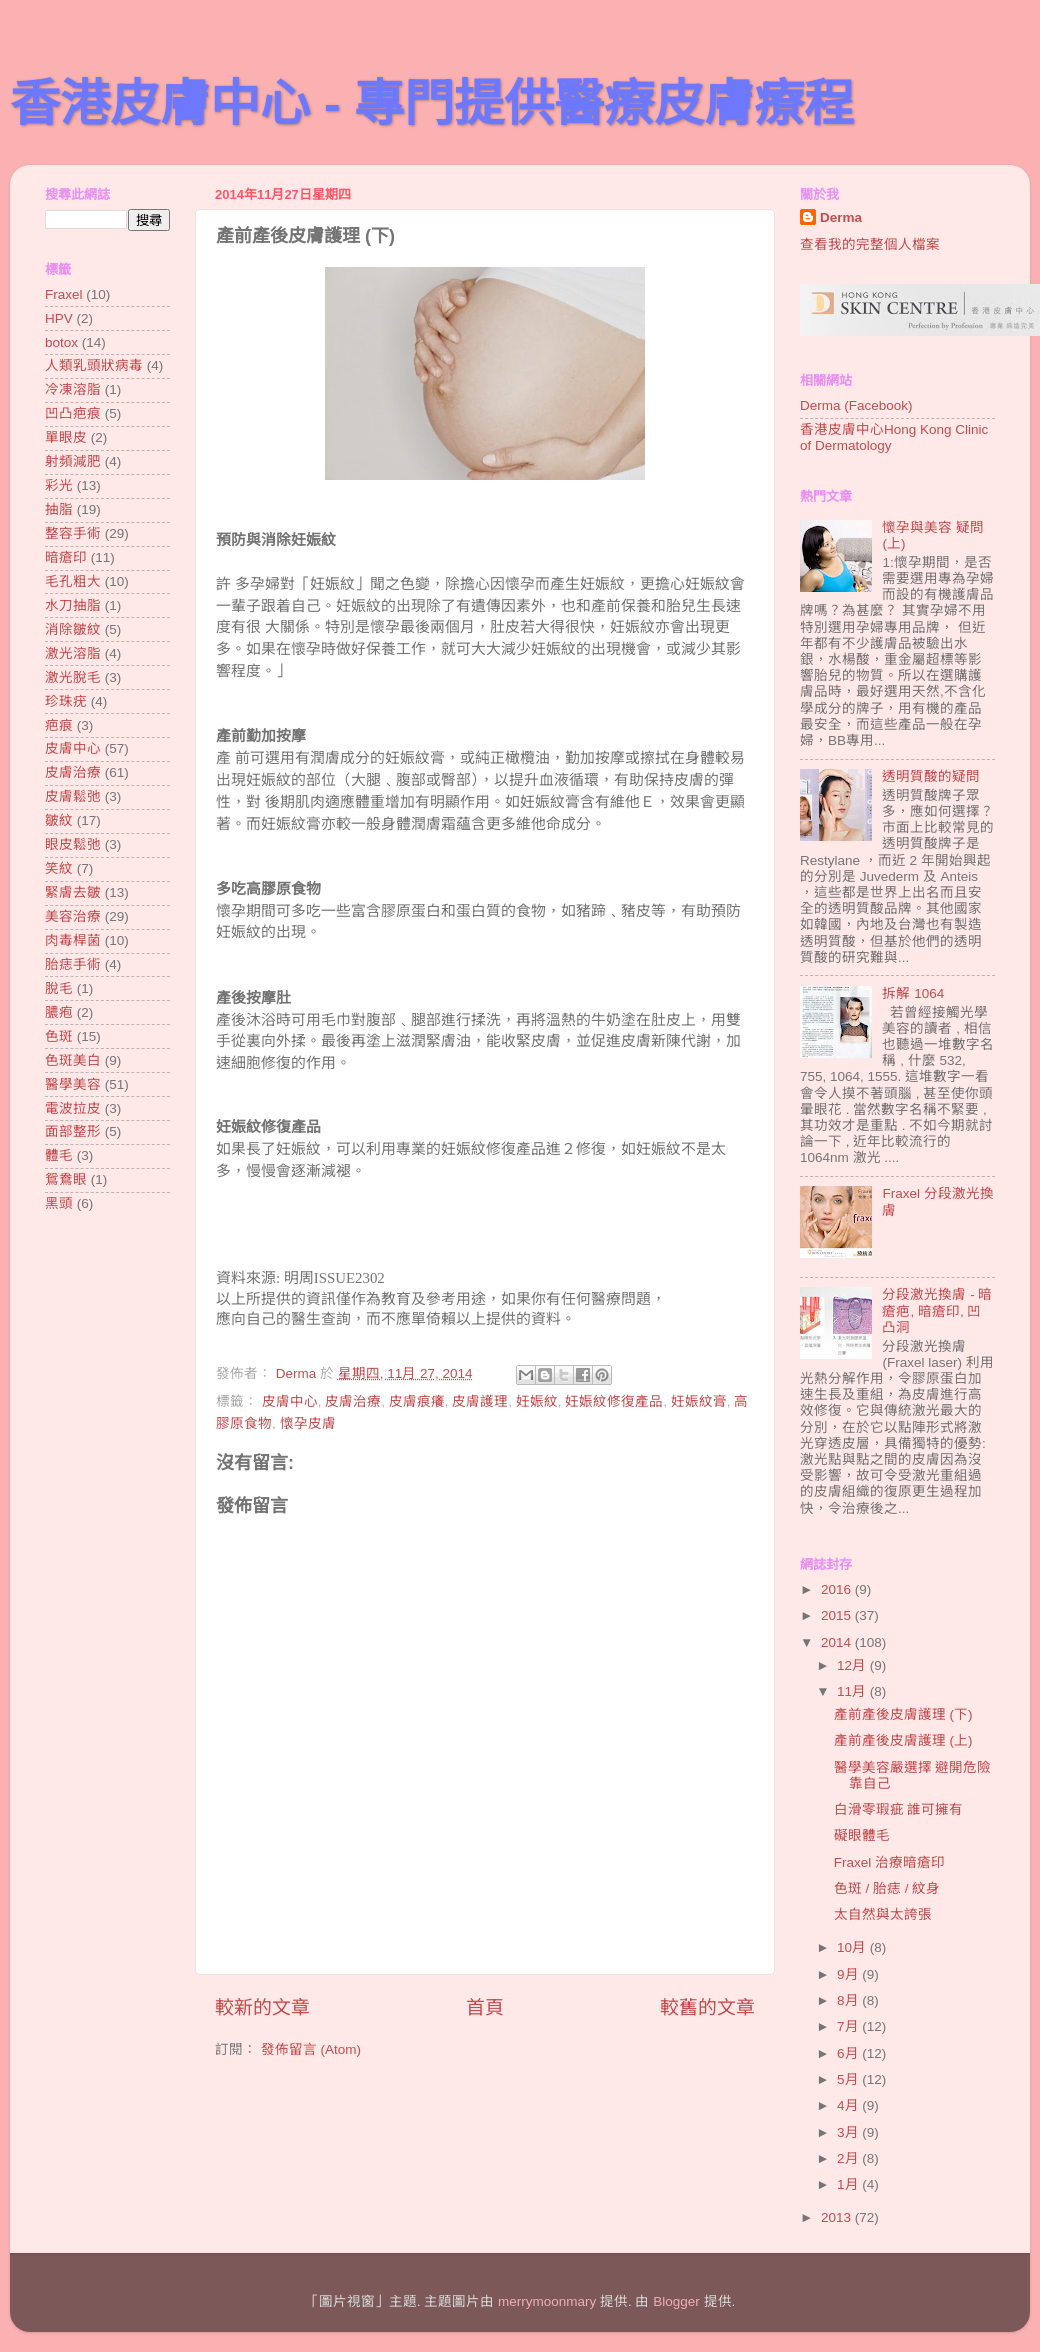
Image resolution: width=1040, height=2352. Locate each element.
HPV (59, 318)
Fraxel (64, 294)
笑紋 (59, 868)
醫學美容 (73, 1084)
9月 (849, 1974)
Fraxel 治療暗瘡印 (889, 1862)
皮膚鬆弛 (73, 796)
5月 (849, 2079)
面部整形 (73, 1131)
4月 (849, 2105)
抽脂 (59, 509)
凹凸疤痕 (73, 413)
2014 (838, 1642)
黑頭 (59, 1203)
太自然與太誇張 (883, 1914)
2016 (838, 1589)
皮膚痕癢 (417, 1401)
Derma (841, 217)
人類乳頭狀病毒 (94, 365)
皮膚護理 (480, 1401)
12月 (853, 1665)
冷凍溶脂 (73, 389)
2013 (838, 2217)
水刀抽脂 (73, 605)
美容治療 (73, 916)
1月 (849, 2184)
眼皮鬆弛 (73, 844)
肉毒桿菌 (73, 940)
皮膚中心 (290, 1401)
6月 (849, 2053)
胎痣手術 (73, 964)
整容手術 (73, 533)
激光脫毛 (73, 677)
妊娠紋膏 (699, 1401)
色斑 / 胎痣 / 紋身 (887, 1888)
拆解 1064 (913, 993)
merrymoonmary (547, 2301)
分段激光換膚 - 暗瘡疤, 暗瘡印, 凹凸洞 (937, 1310)
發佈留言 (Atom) (311, 2049)
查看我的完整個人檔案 (870, 244)
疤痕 (59, 725)
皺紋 (59, 820)
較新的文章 (262, 2007)
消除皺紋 (73, 629)
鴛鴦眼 (66, 1179)
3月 (849, 2132)
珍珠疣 (66, 701)
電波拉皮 (73, 1108)
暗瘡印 (66, 557)
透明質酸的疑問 (931, 776)
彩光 (59, 485)
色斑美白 (73, 1060)
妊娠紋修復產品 (614, 1401)
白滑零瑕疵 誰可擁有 (899, 1809)
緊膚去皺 (73, 892)
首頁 (485, 2007)
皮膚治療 (353, 1401)
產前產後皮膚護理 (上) (903, 1740)
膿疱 (59, 1012)
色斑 (59, 1036)
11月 (853, 1691)
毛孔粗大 (73, 581)
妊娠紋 (537, 1401)
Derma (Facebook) (856, 405)
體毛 (59, 1155)
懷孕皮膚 (308, 1423)
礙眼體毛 (862, 1835)
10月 (853, 1947)
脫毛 (59, 988)
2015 (838, 1615)
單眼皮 (66, 437)
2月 (849, 2158)
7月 (849, 2026)
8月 (849, 2000)
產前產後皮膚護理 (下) (903, 1714)
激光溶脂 (73, 653)
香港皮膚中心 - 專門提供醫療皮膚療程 (432, 104)
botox (61, 342)
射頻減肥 (73, 461)
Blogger (676, 2301)
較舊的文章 (707, 2007)
